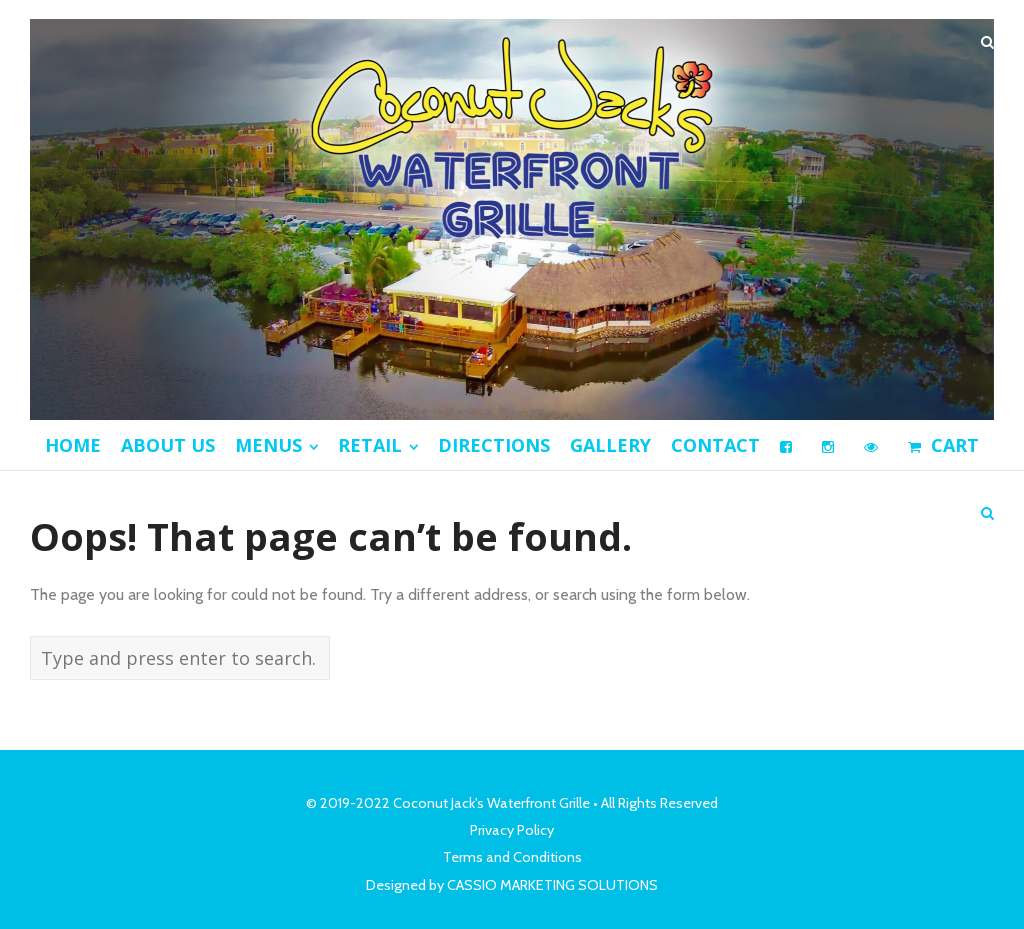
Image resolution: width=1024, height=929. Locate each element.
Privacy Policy (512, 830)
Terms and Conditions (512, 857)
